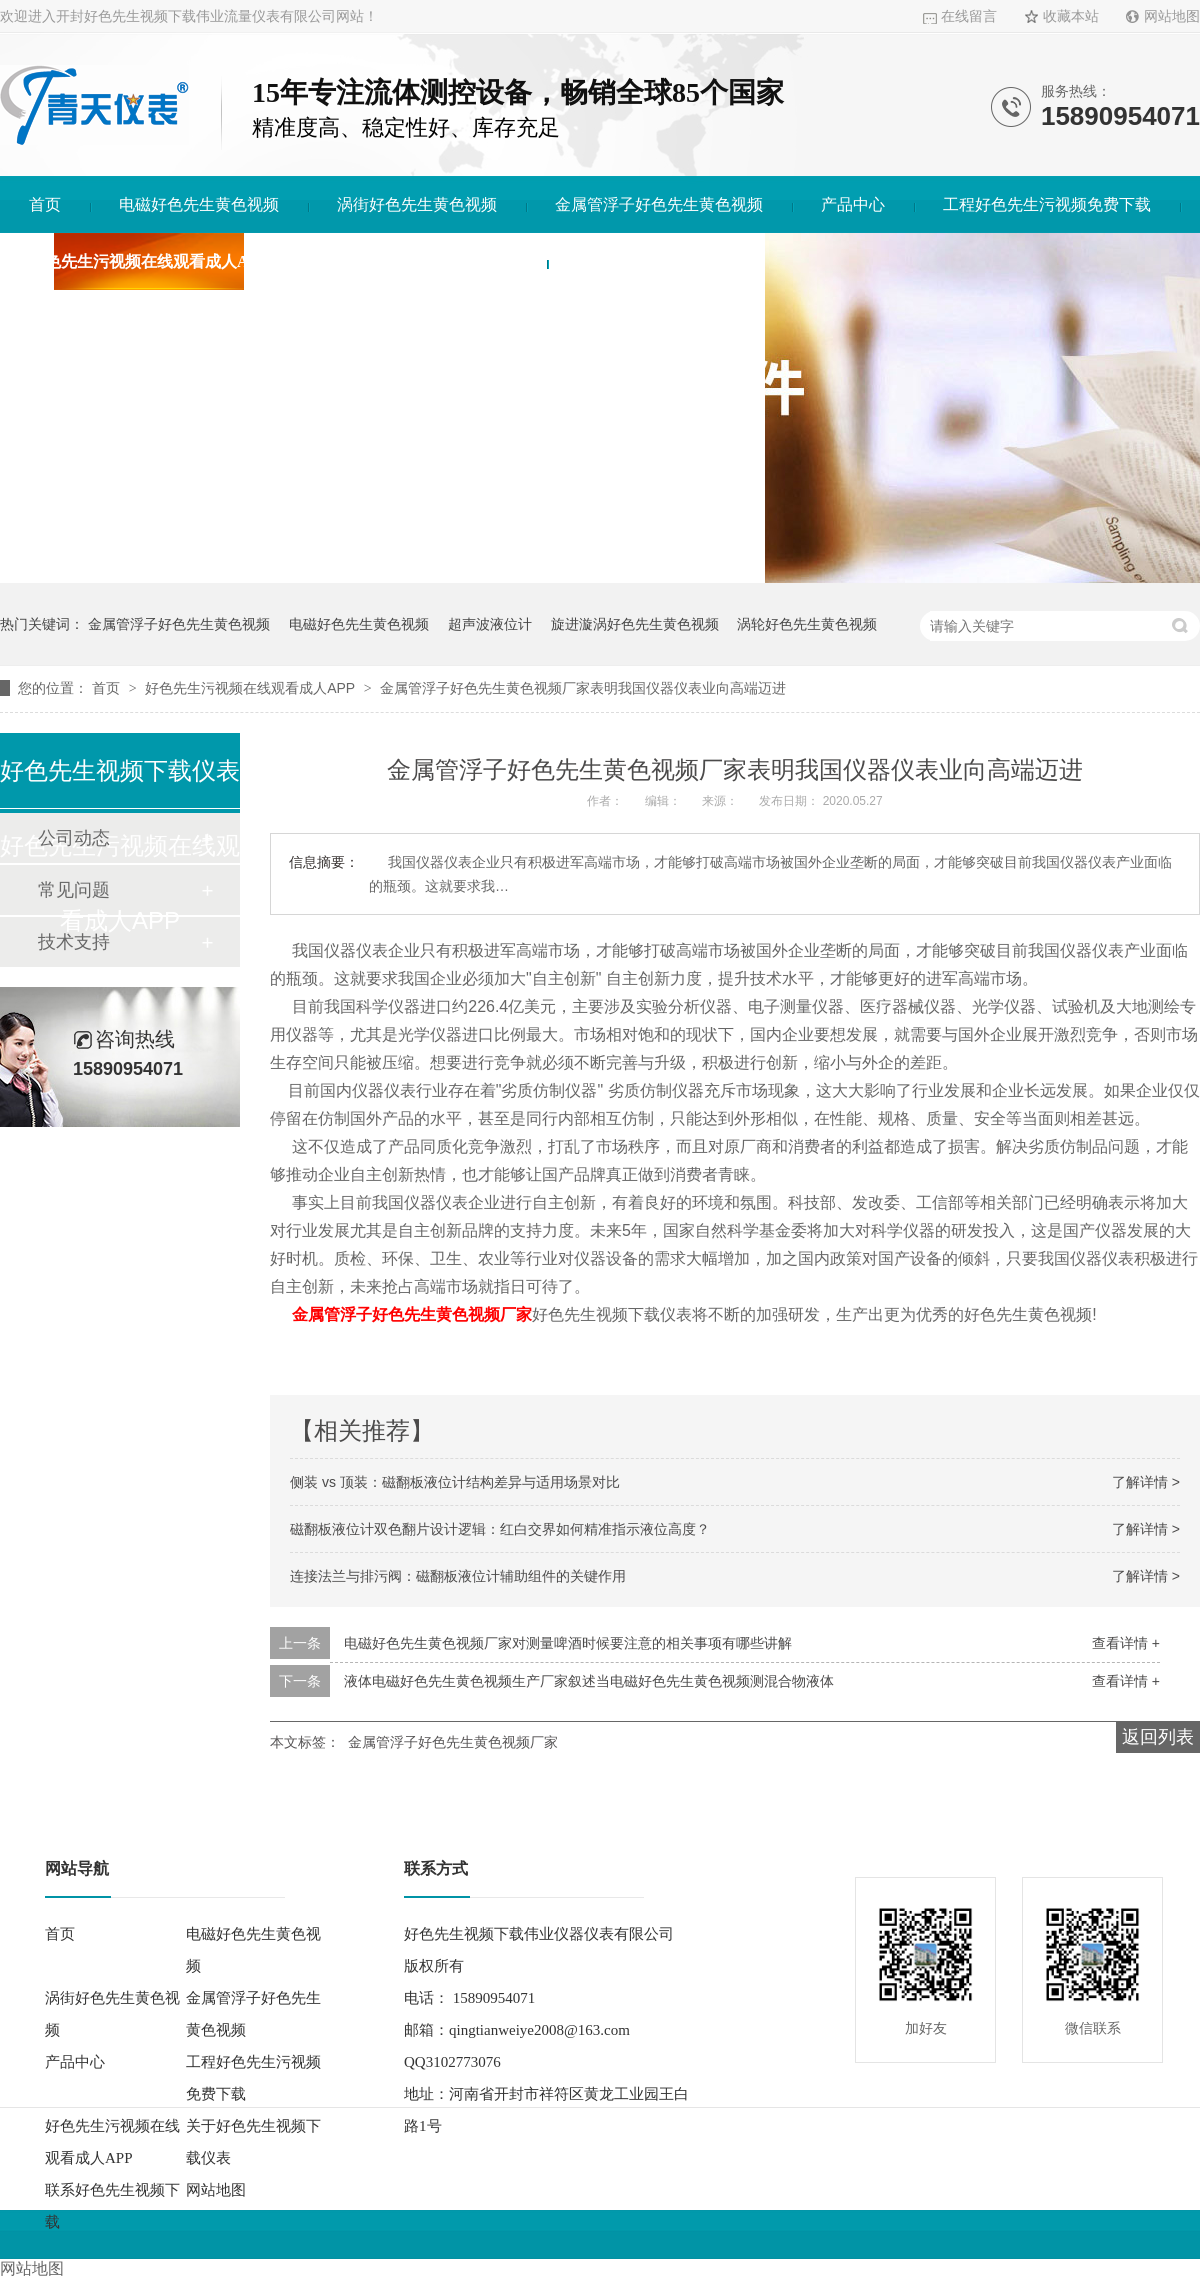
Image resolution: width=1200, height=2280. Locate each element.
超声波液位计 (490, 624)
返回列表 (1158, 1737)
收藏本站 (1071, 16)
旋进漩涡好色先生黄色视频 (635, 624)
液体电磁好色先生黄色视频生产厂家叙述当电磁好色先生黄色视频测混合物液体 (589, 1681)
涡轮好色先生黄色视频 (807, 624)
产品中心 (853, 204)
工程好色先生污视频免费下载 (1047, 204)
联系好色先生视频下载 (656, 261)
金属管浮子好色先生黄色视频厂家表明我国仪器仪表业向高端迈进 (583, 688)
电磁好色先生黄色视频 (199, 204)
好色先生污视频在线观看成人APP (148, 261)
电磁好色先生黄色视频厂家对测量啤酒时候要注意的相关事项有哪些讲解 (568, 1643)
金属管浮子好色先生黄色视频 (659, 204)
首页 (45, 204)
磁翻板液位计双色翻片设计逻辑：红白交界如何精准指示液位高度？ (500, 1529)
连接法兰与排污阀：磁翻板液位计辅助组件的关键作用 (458, 1576)
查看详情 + (1126, 1643)
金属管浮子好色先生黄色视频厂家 (412, 1314)
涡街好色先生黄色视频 (417, 204)
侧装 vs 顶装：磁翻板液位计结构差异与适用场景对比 (455, 1482)
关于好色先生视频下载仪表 (422, 261)
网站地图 (1172, 16)
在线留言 (969, 16)
